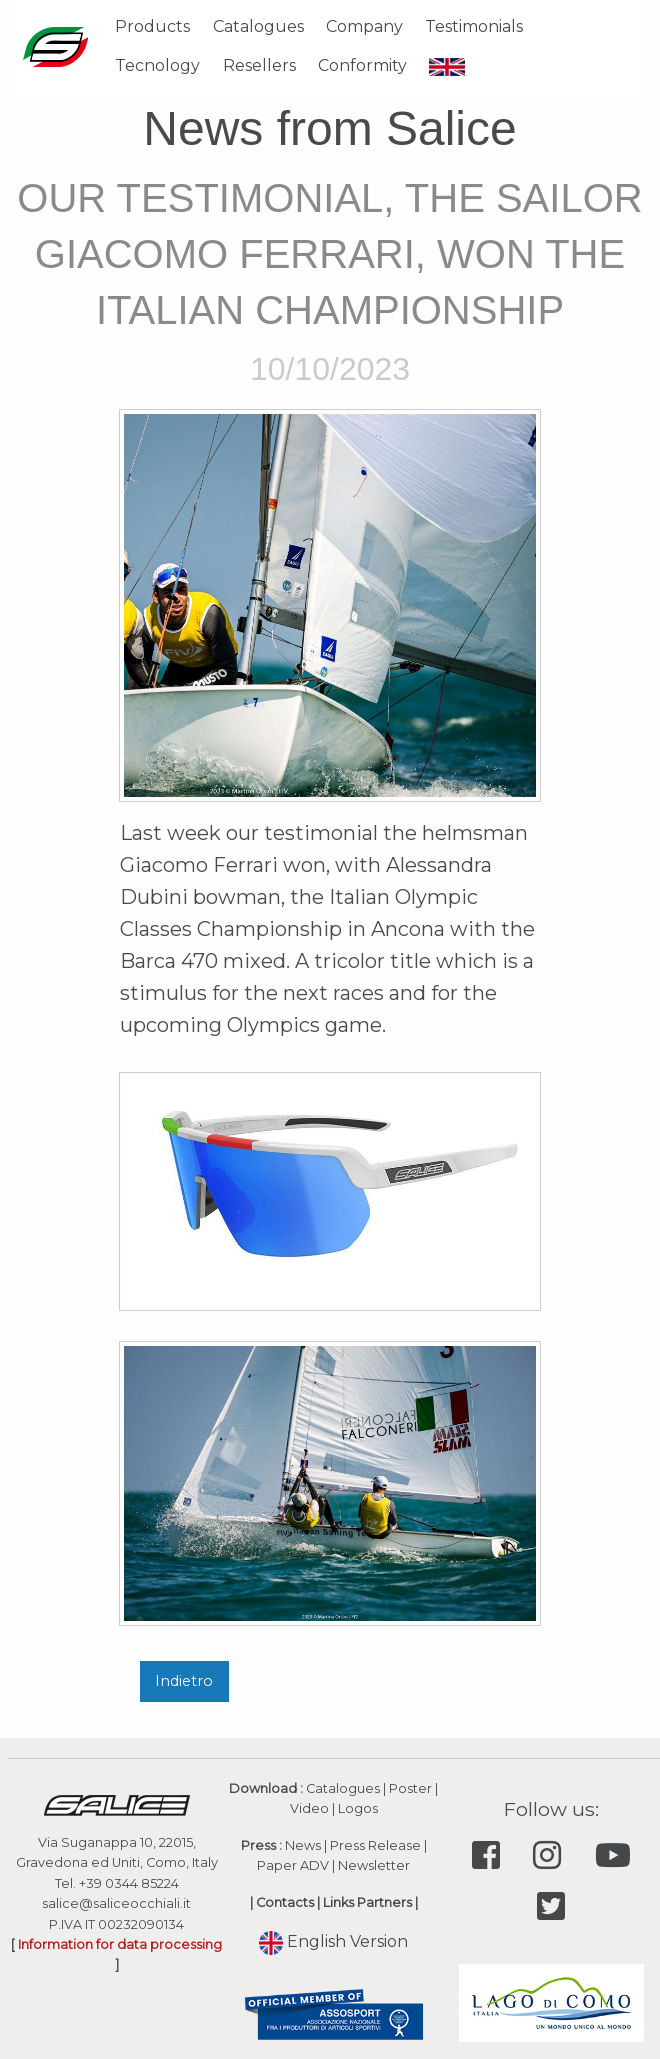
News (303, 1845)
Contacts (285, 1902)
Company (364, 26)
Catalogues (258, 26)
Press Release (375, 1845)
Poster (410, 1788)
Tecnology (157, 65)
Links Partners (367, 1902)
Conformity (362, 65)
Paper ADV (293, 1865)
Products (152, 26)
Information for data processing (120, 1944)
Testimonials (474, 26)
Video (309, 1808)
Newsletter (374, 1865)
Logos (358, 1808)
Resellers (259, 65)
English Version (333, 1941)
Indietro (184, 1681)
